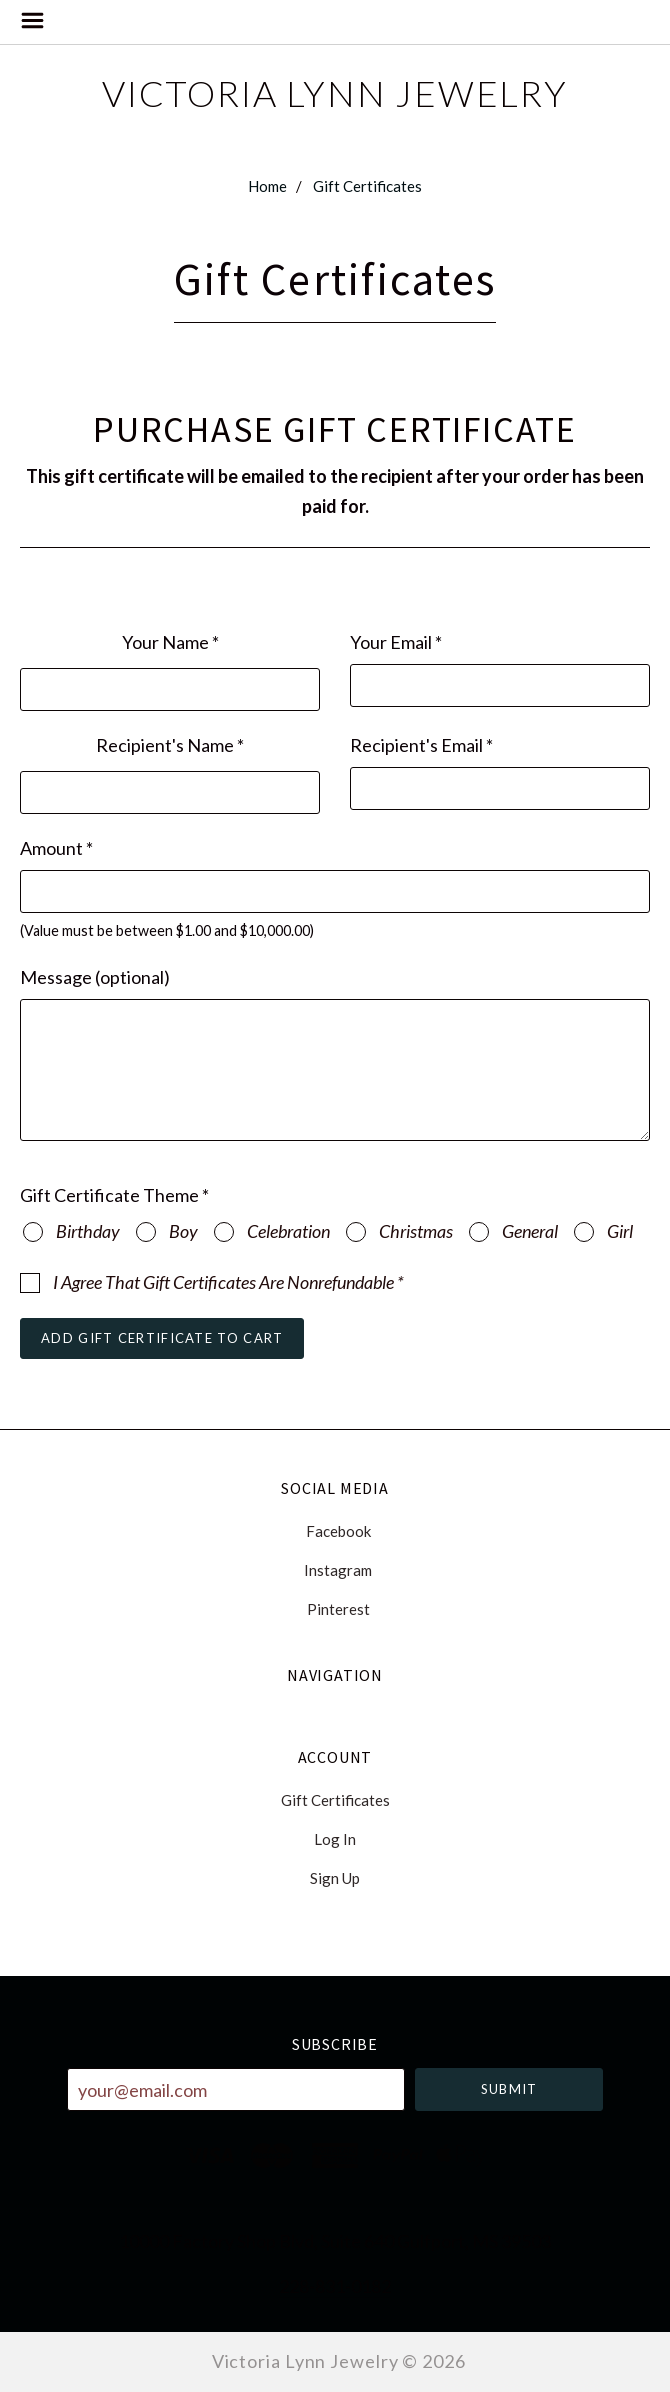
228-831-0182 (335, 2286)
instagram (335, 1570)
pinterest (335, 1608)
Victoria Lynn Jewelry (335, 93)
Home (267, 186)
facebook (335, 1531)
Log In (335, 1839)
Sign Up (335, 1877)
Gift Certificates (367, 186)
